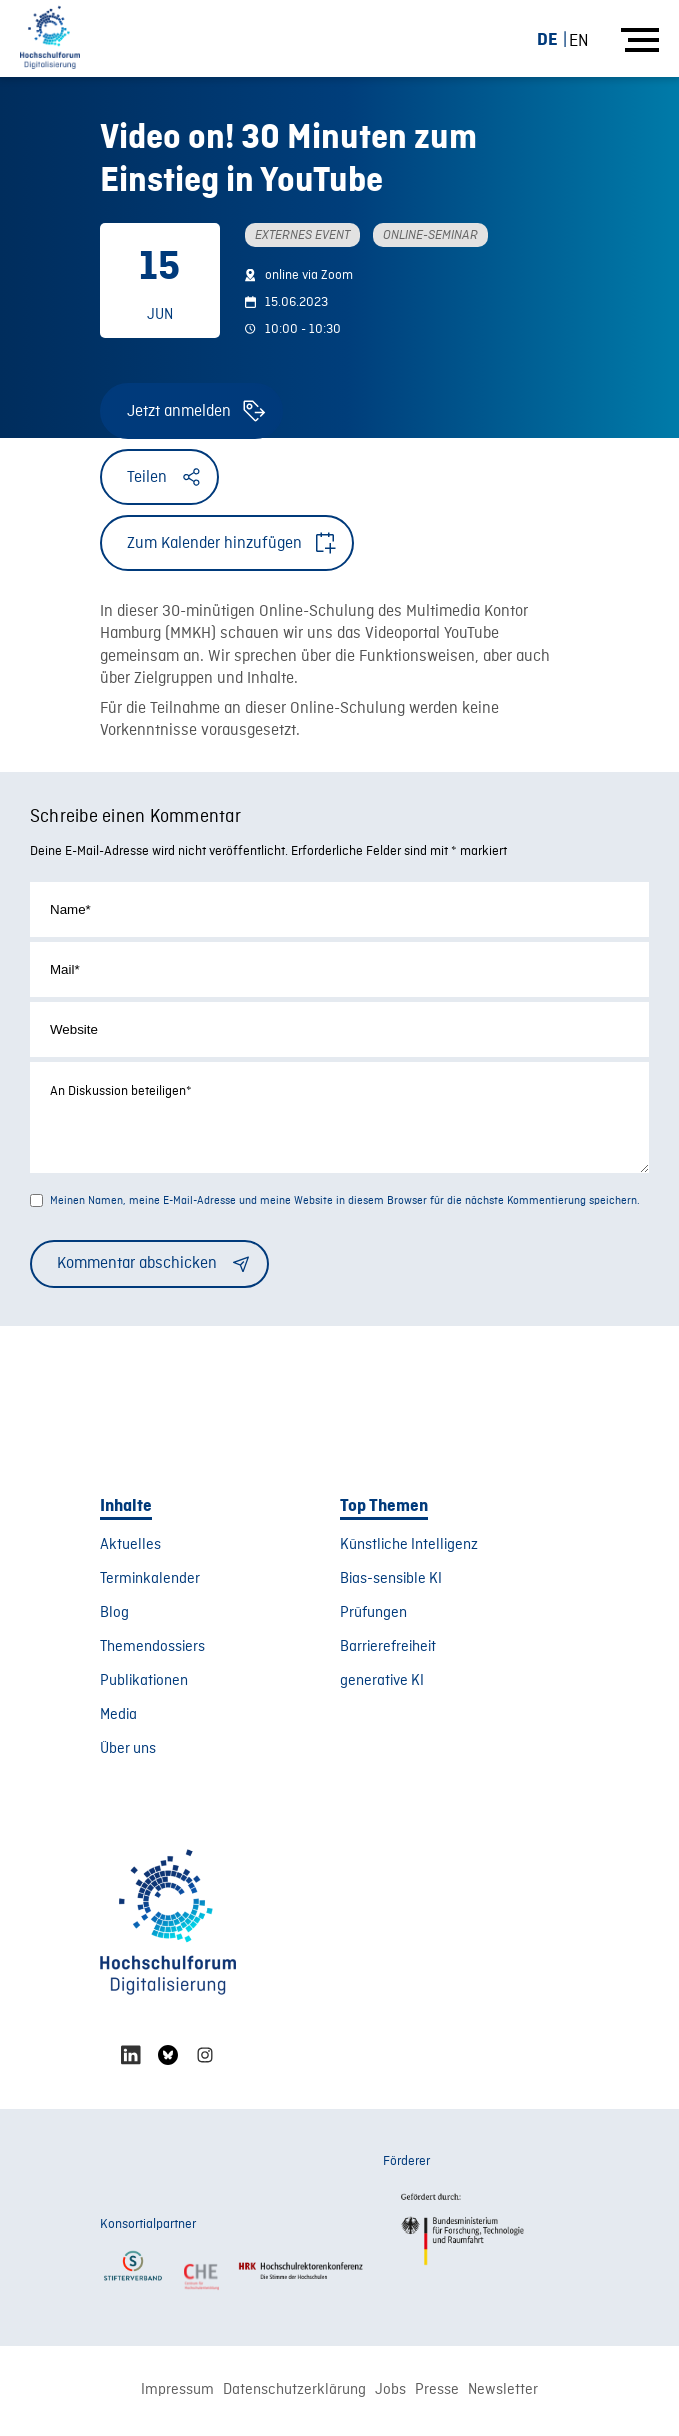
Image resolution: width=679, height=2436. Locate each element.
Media (118, 1718)
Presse (437, 2393)
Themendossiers (152, 1650)
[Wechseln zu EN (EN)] (579, 40)
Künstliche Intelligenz (409, 1548)
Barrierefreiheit (388, 1650)
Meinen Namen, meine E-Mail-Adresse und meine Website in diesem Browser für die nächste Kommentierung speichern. (345, 1204)
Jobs (390, 2393)
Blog (114, 1616)
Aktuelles (130, 1548)
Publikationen (144, 1684)
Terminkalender (150, 1582)
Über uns (128, 1752)
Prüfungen (373, 1616)
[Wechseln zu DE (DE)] (555, 39)
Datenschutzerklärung (294, 2393)
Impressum (177, 2393)
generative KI (382, 1684)
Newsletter (503, 2393)
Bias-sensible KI (391, 1582)
